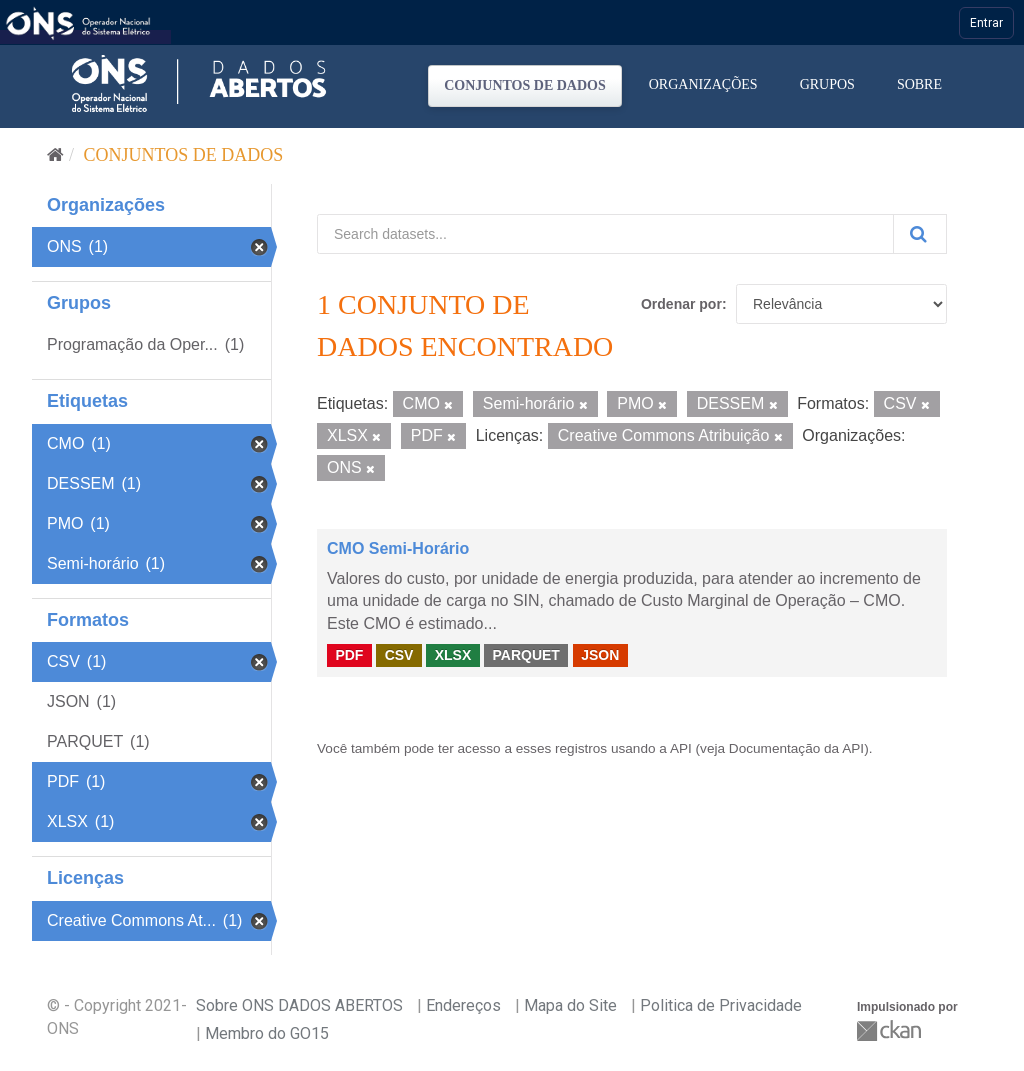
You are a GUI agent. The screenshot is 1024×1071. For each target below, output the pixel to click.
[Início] (55, 155)
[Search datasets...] (605, 234)
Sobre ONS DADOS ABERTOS (299, 1005)
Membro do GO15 (267, 1033)
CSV (399, 655)
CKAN (891, 1030)
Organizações (703, 84)
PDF (349, 655)
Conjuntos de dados (525, 85)
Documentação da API (796, 748)
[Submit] (920, 234)
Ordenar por (681, 304)
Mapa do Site (570, 1005)
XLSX (453, 655)
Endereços (463, 1005)
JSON (600, 655)
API (681, 748)
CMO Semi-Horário (398, 548)
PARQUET (525, 655)
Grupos (827, 84)
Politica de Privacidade (721, 1005)
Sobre (919, 84)
